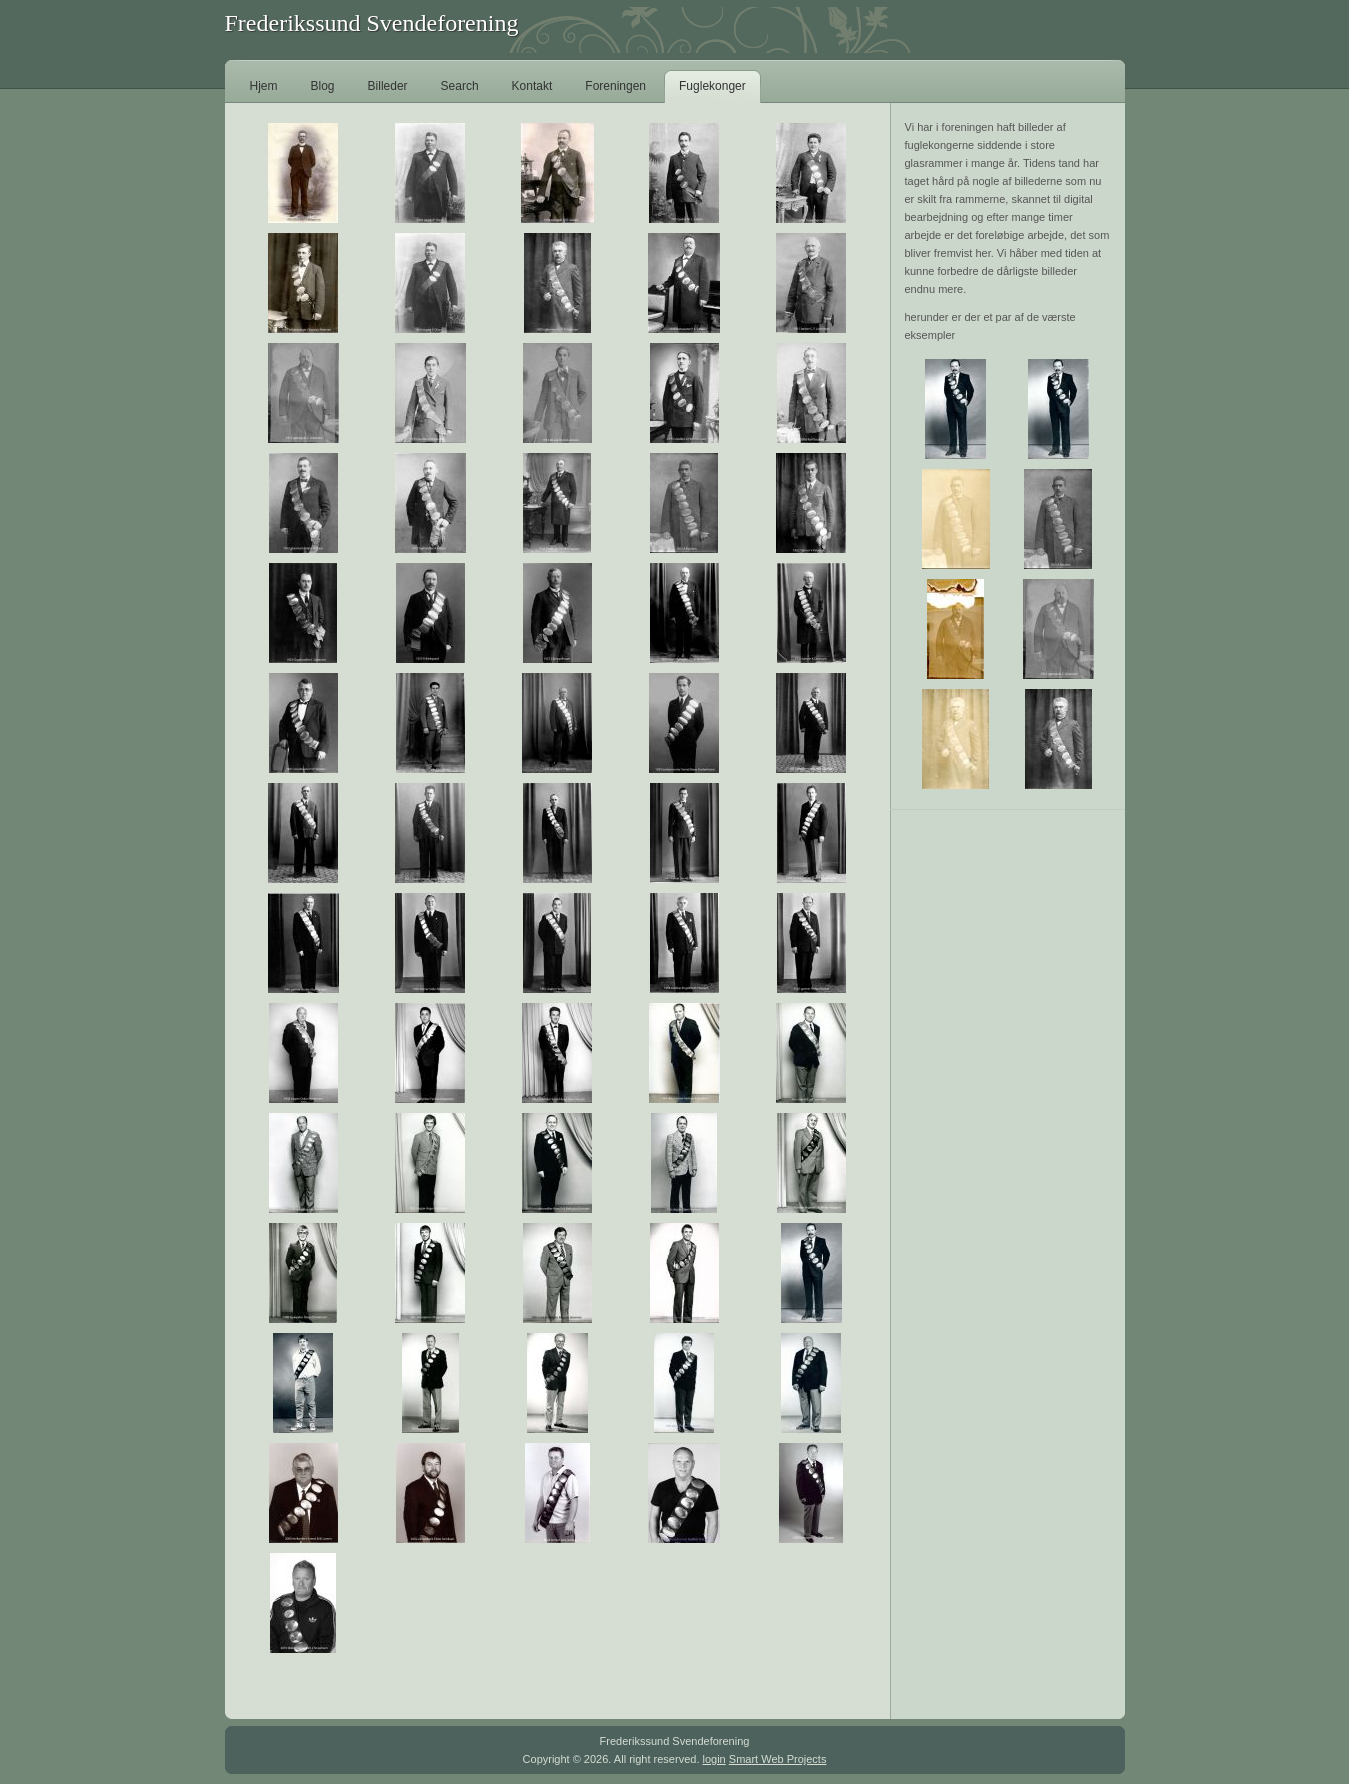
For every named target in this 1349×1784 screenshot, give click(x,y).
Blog (323, 86)
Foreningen (615, 86)
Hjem (264, 86)
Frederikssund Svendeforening (372, 23)
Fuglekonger (712, 86)
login (714, 1759)
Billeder (388, 86)
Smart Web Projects (778, 1759)
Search (460, 86)
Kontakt (532, 86)
